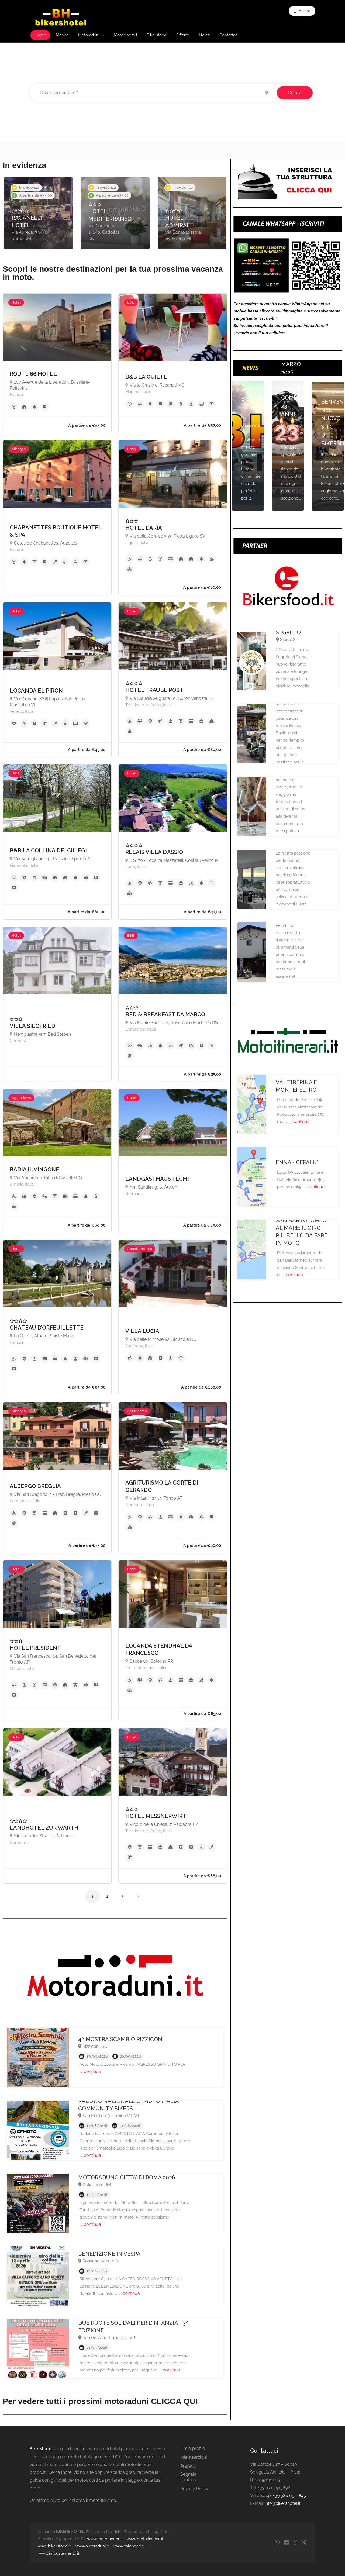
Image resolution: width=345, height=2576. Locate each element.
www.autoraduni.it (92, 2546)
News (204, 35)
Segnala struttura (189, 2477)
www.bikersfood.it (54, 2546)
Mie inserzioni (193, 2457)
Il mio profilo (192, 2448)
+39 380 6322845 (289, 2495)
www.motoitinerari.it (145, 2538)
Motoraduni (88, 35)
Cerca (295, 92)
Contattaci (228, 35)
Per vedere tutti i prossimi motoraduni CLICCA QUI (100, 2401)
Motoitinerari (125, 35)
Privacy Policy (194, 2488)
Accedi (302, 10)
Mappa (62, 35)
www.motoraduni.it (104, 2538)
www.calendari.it (128, 2546)
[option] (38, 213)
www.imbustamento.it (59, 2553)
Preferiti (187, 2466)
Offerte (182, 35)
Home (40, 35)
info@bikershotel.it (282, 2503)
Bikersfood (157, 35)
